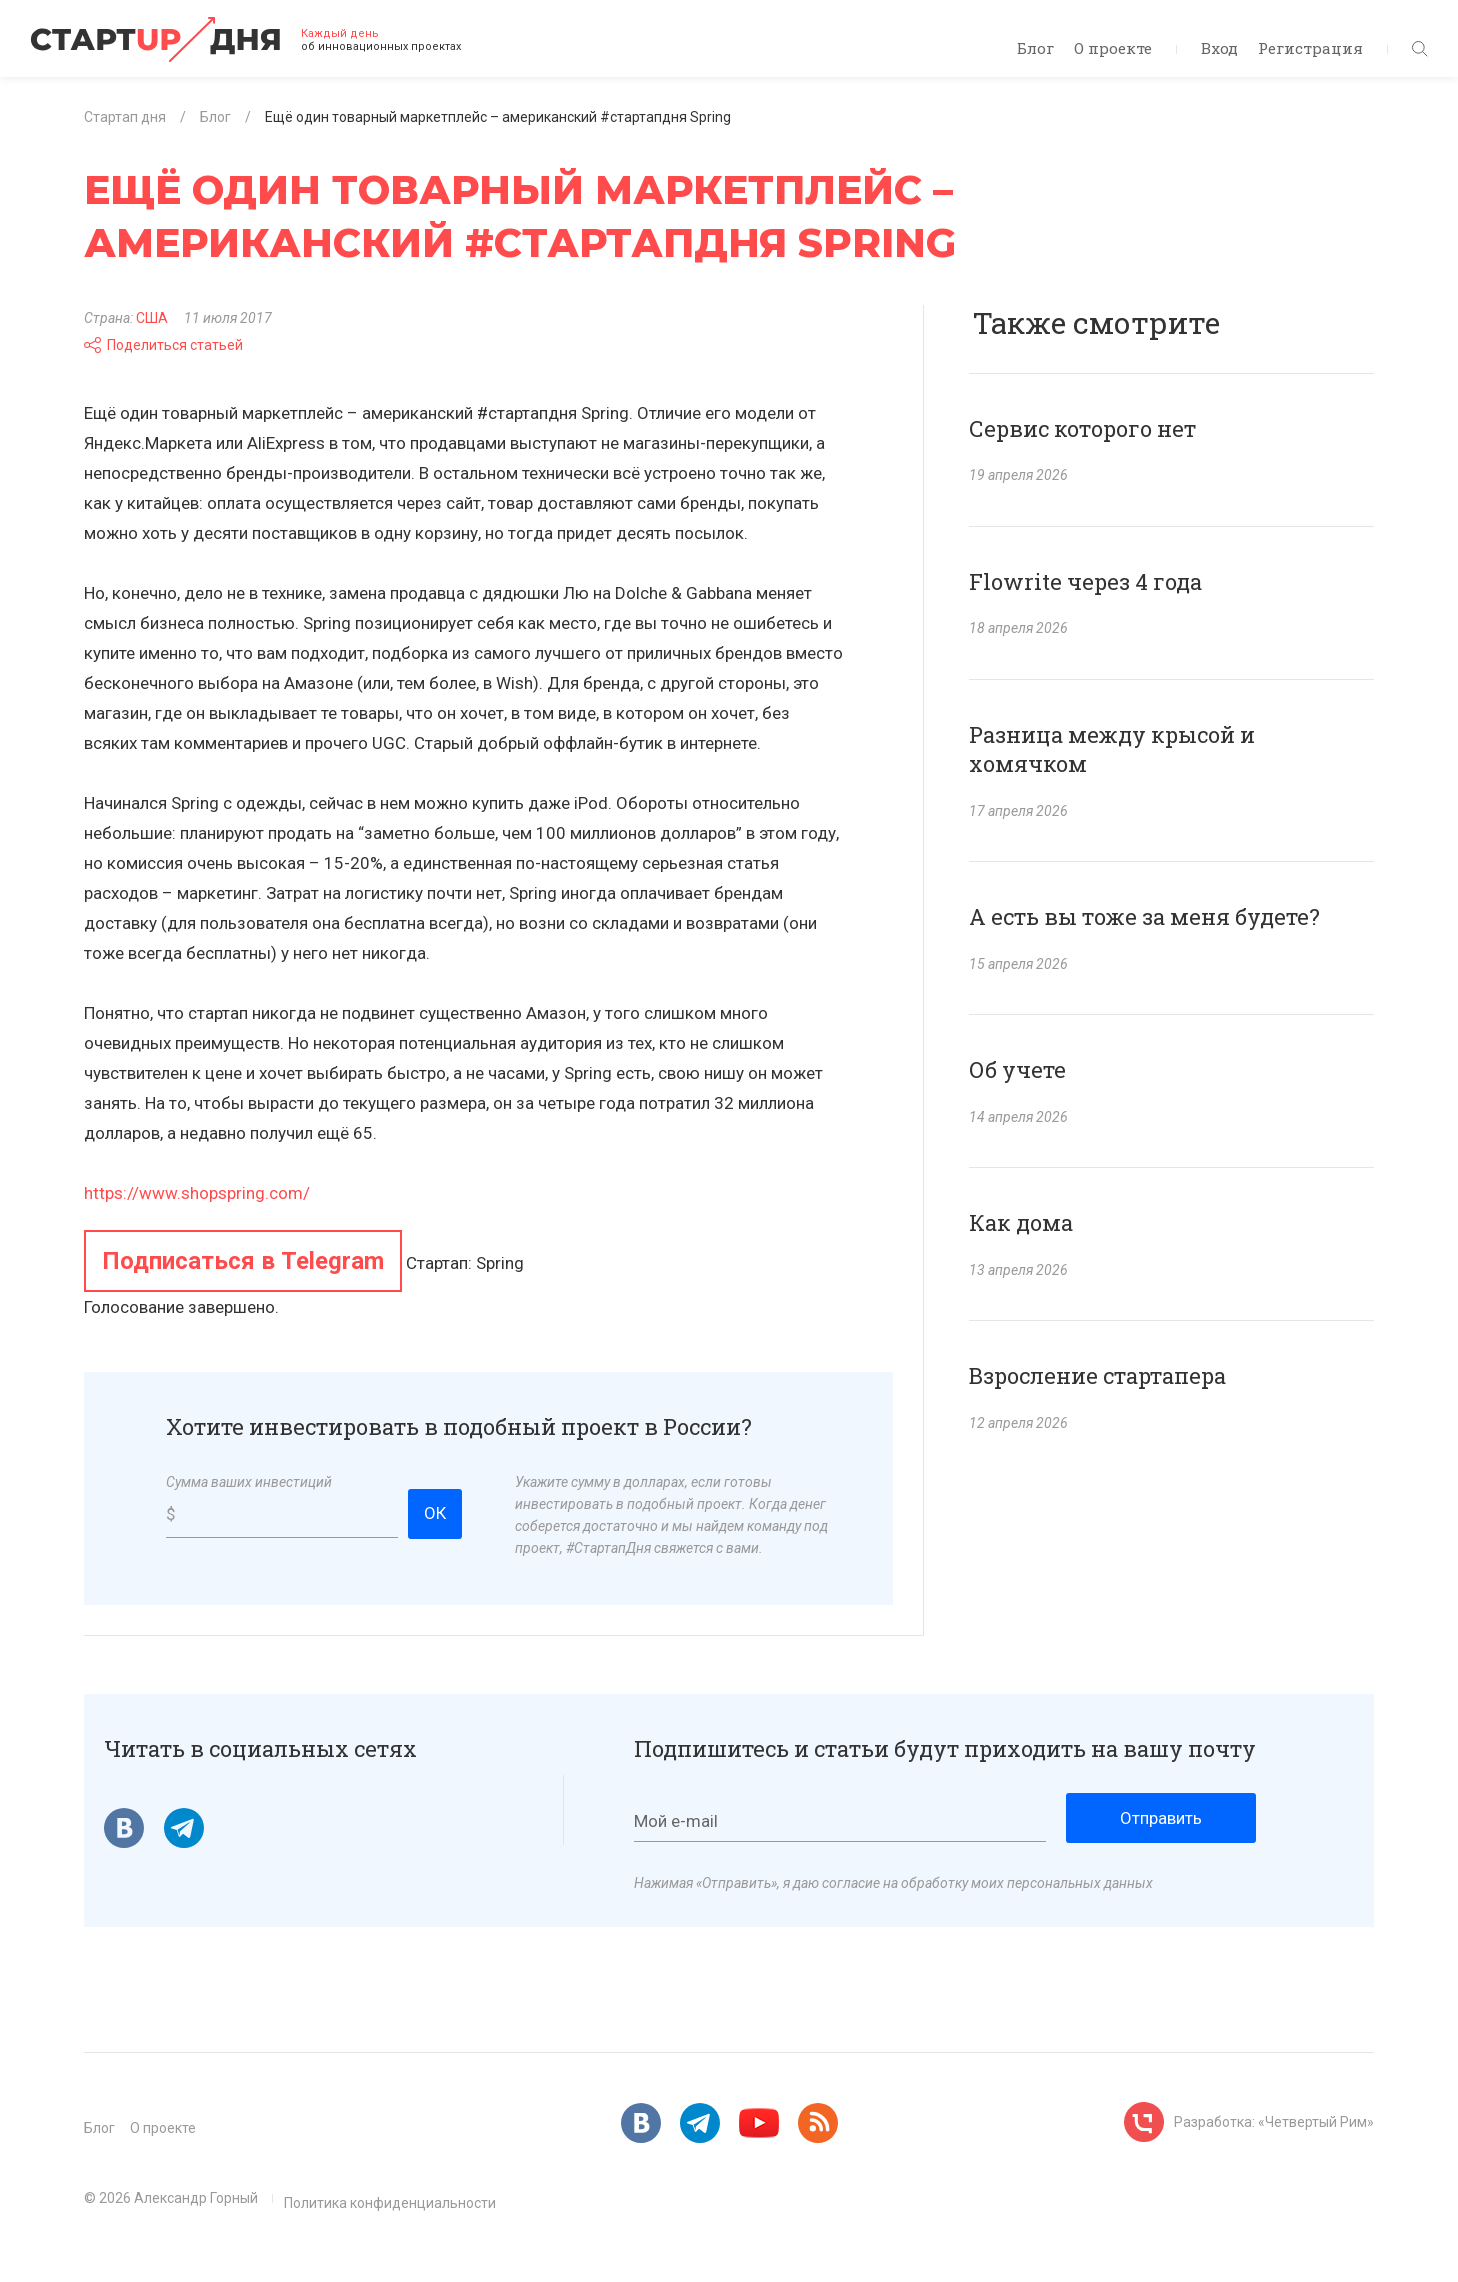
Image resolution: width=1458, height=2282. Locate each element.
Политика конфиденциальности (390, 2203)
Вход (1219, 48)
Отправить (1161, 1818)
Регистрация (1310, 48)
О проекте (1113, 48)
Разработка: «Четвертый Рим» (1274, 2122)
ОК (435, 1513)
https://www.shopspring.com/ (197, 1193)
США (152, 318)
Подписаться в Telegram (243, 1261)
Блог (1035, 48)
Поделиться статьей (163, 345)
